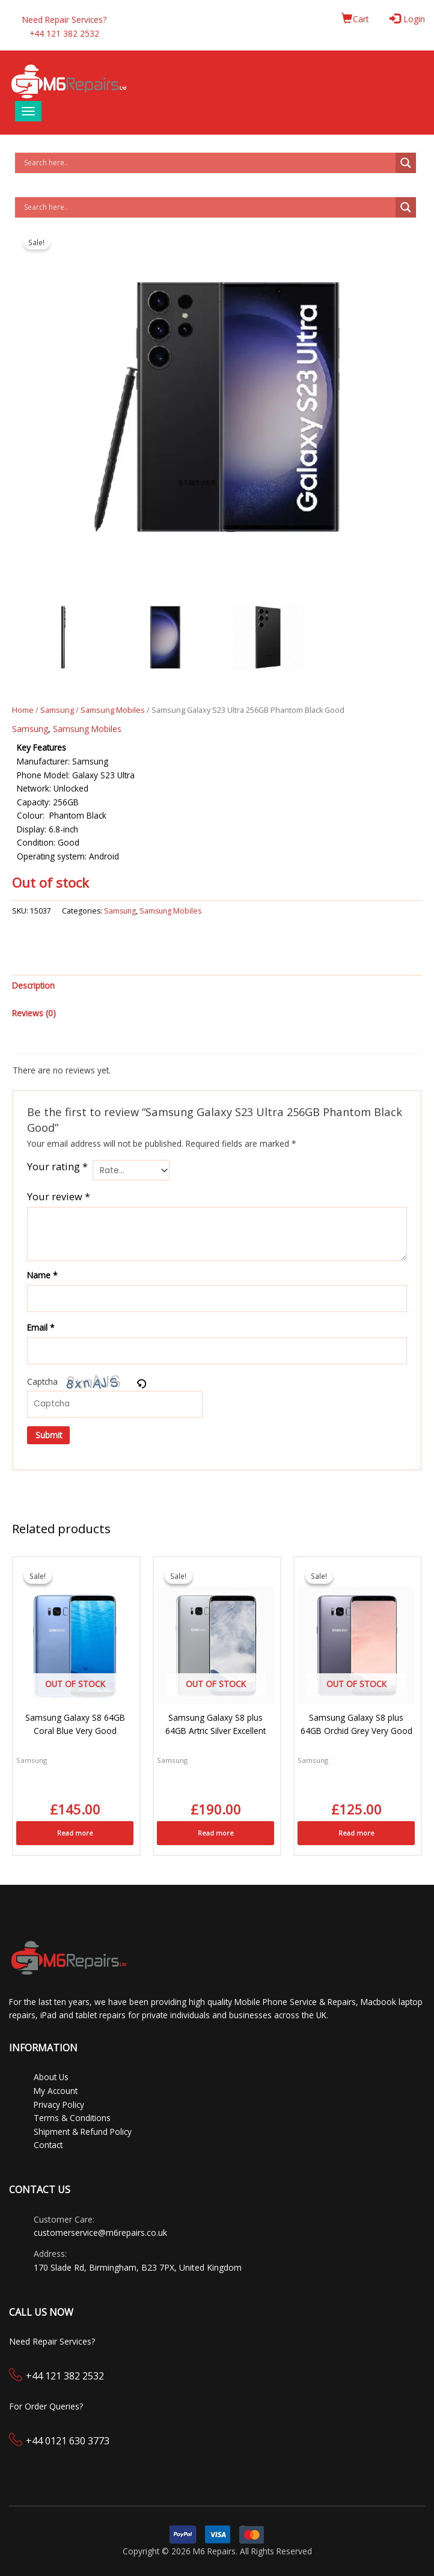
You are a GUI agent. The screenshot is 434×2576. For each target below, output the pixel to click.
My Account (56, 2090)
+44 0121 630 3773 (67, 2440)
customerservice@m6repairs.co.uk (100, 2232)
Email (41, 1327)
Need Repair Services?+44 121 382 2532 (64, 26)
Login (408, 19)
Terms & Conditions (72, 2117)
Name (42, 1275)
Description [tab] (33, 985)
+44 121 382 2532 (65, 2375)
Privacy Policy (59, 2104)
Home (23, 710)
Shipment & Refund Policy (83, 2131)
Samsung (57, 710)
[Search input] (208, 163)
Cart (354, 19)
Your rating (57, 1166)
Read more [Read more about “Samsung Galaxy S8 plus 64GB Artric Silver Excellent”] (216, 1832)
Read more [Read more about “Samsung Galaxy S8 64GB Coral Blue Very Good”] (75, 1832)
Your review (58, 1196)
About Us (51, 2077)
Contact (48, 2144)
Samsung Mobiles (113, 710)
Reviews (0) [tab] (34, 1013)
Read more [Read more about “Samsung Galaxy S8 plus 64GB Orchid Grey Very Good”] (356, 1832)
